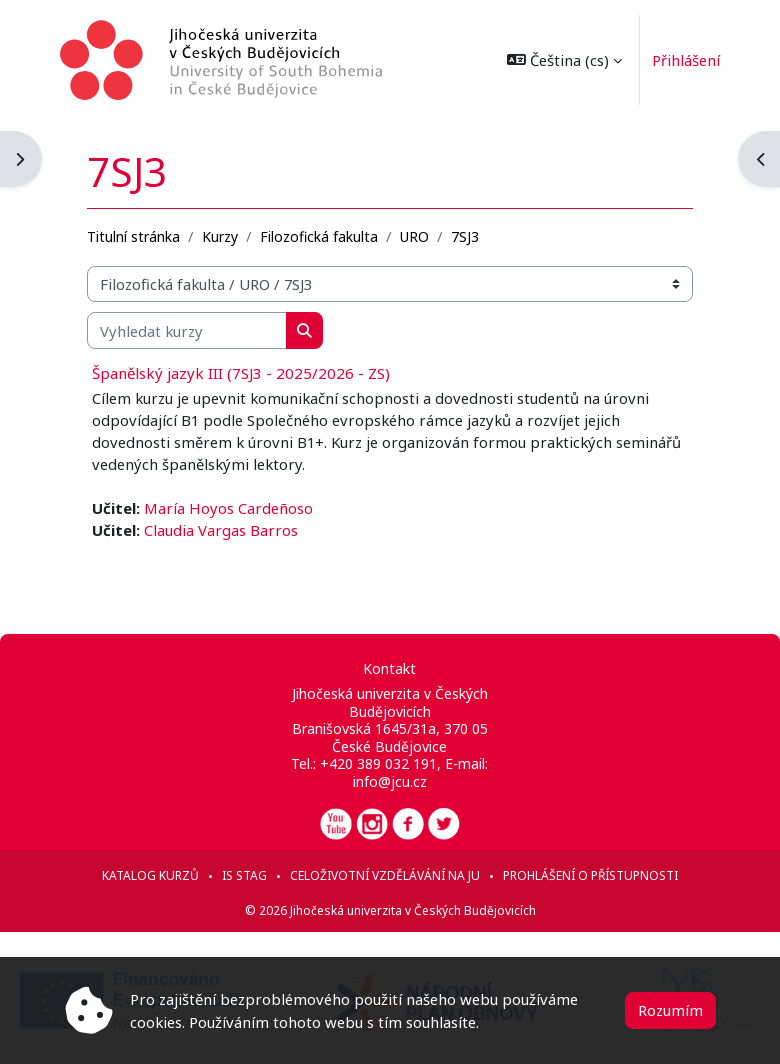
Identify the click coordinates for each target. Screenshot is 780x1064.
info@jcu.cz (390, 781)
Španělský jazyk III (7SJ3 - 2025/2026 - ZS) (241, 373)
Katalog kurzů (150, 875)
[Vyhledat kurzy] (187, 330)
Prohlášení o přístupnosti (590, 875)
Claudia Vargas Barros (221, 530)
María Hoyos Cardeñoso (228, 508)
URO (414, 236)
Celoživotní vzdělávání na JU (385, 875)
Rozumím (670, 1010)
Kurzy (220, 236)
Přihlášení (682, 60)
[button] (561, 60)
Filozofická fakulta (319, 236)
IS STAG (244, 875)
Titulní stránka (133, 236)
